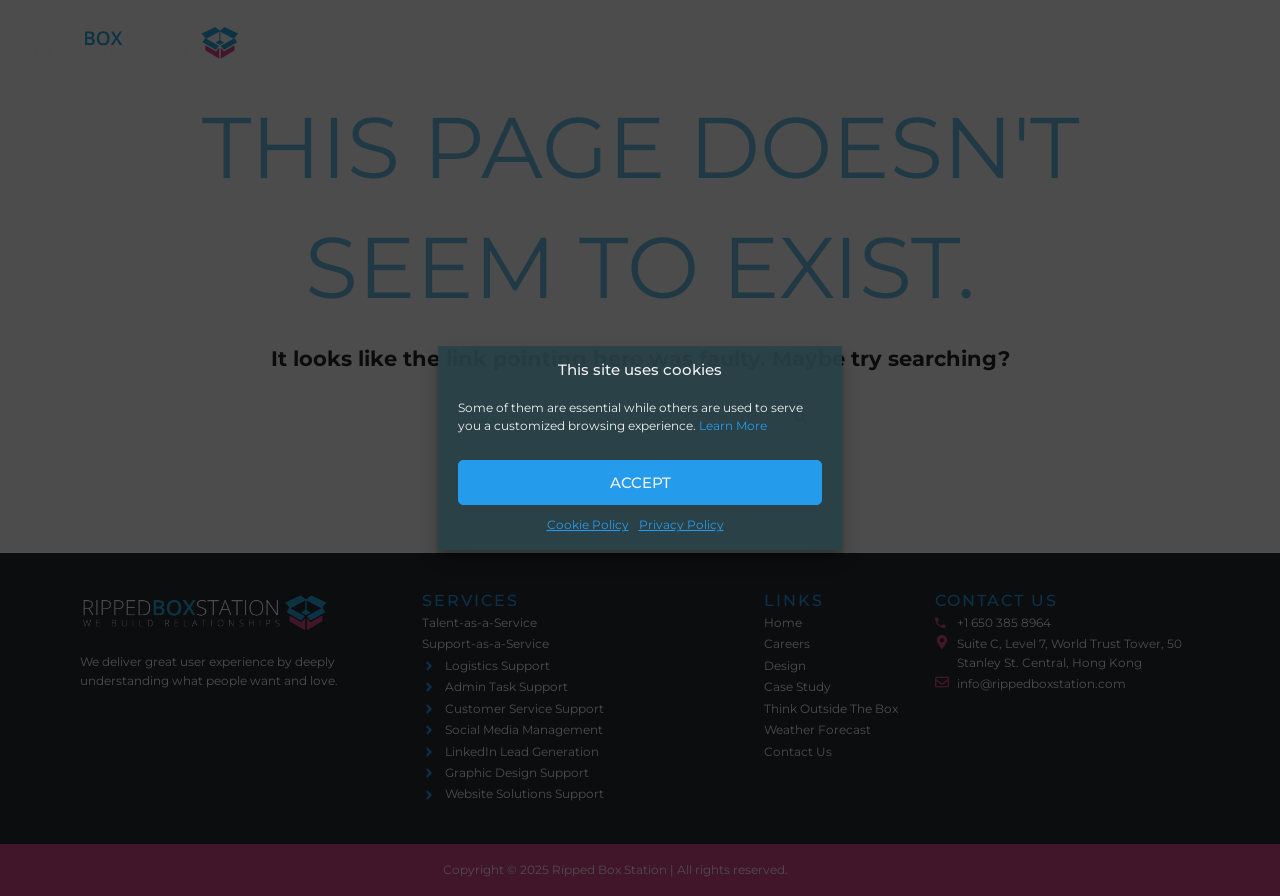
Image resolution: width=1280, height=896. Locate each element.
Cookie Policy (588, 525)
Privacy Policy (681, 525)
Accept (640, 482)
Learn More (733, 426)
